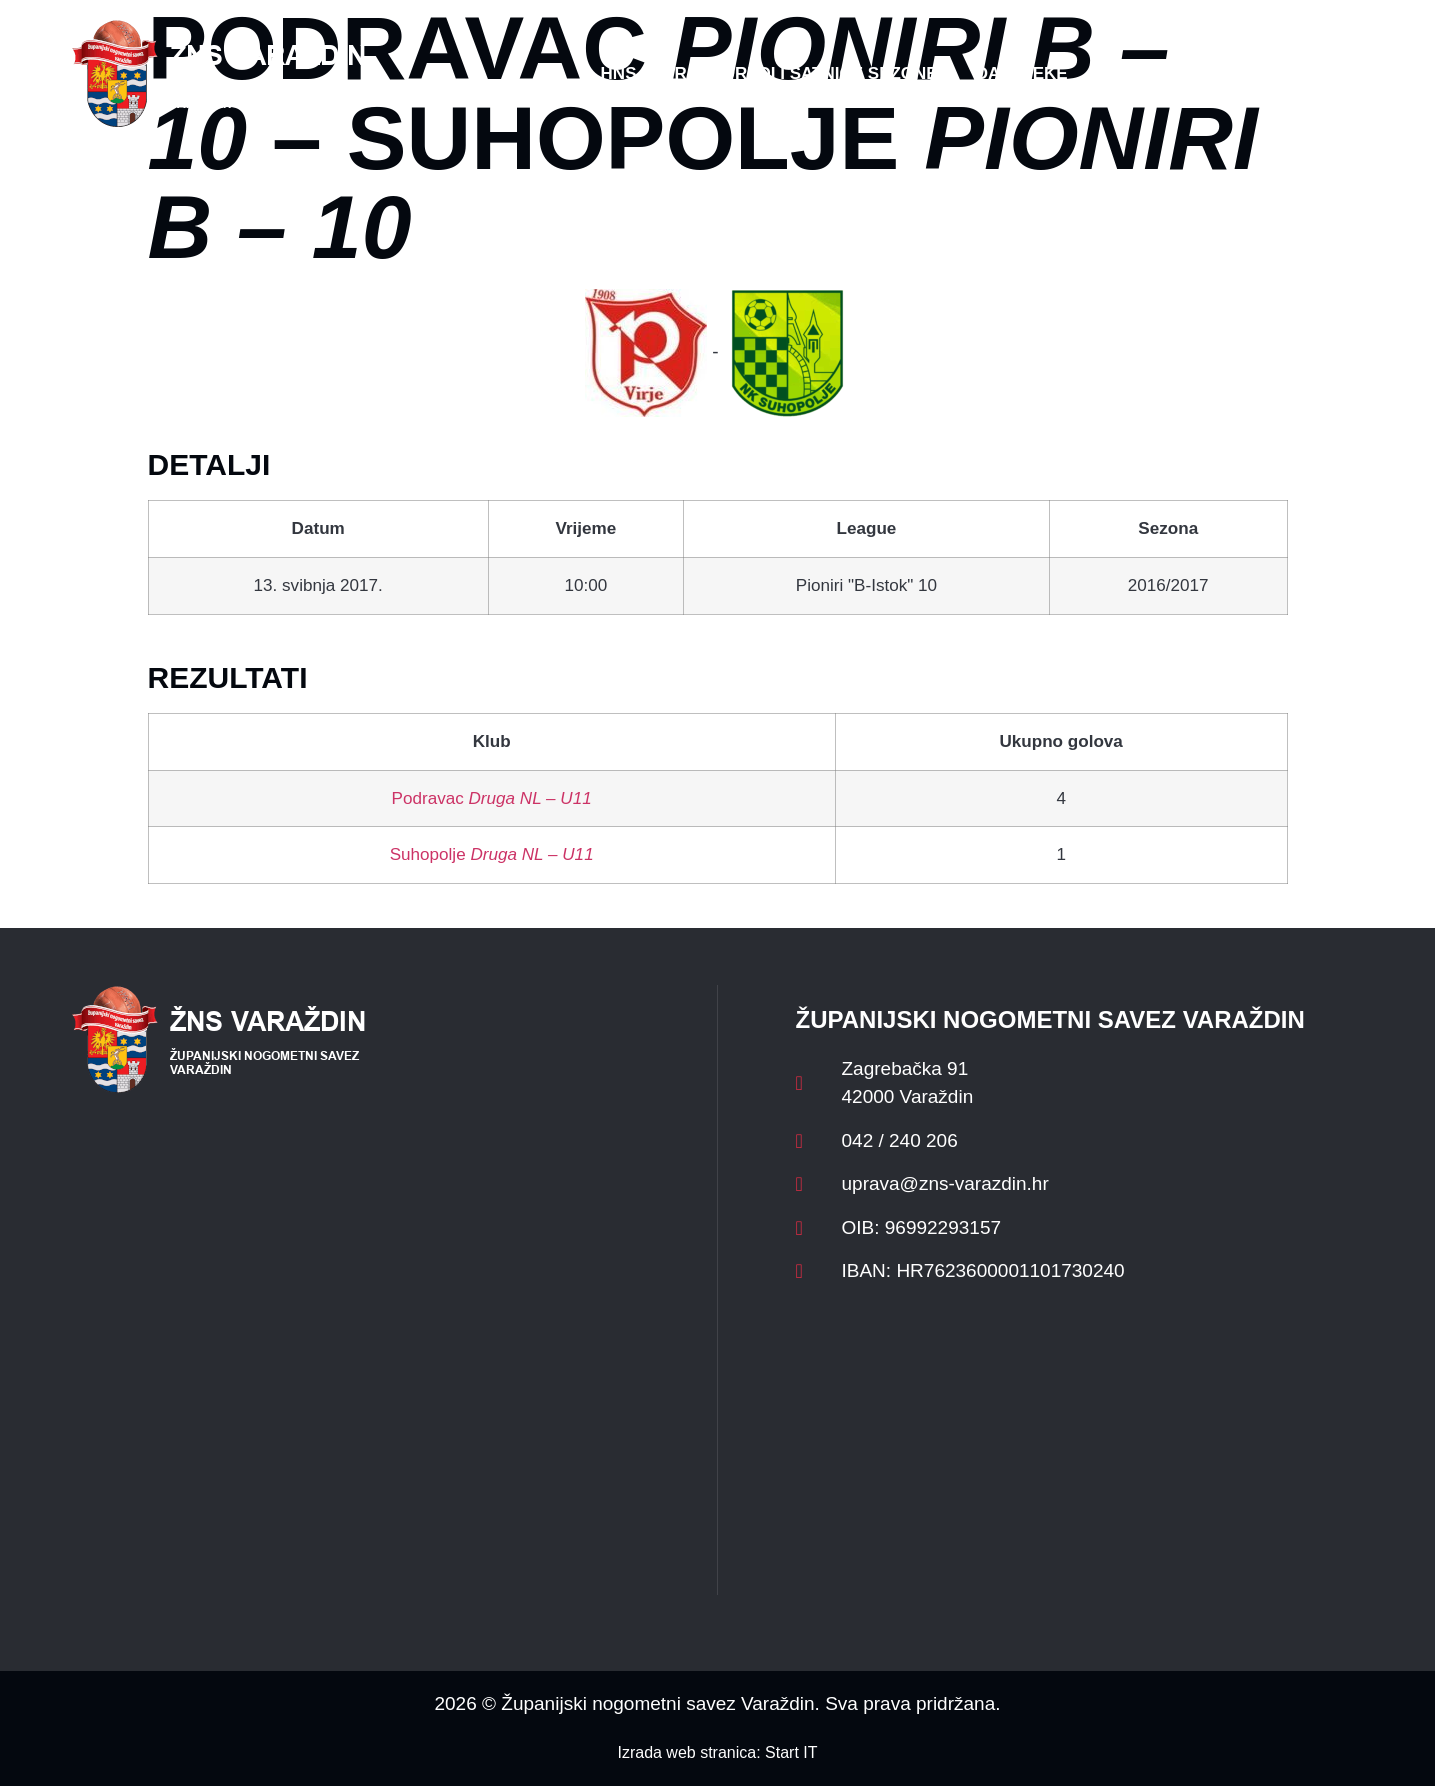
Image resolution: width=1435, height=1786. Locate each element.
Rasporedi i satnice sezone (805, 73)
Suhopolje (492, 854)
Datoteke (1022, 73)
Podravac (492, 798)
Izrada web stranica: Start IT (717, 1752)
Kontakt (1147, 73)
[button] (1324, 74)
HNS (619, 73)
